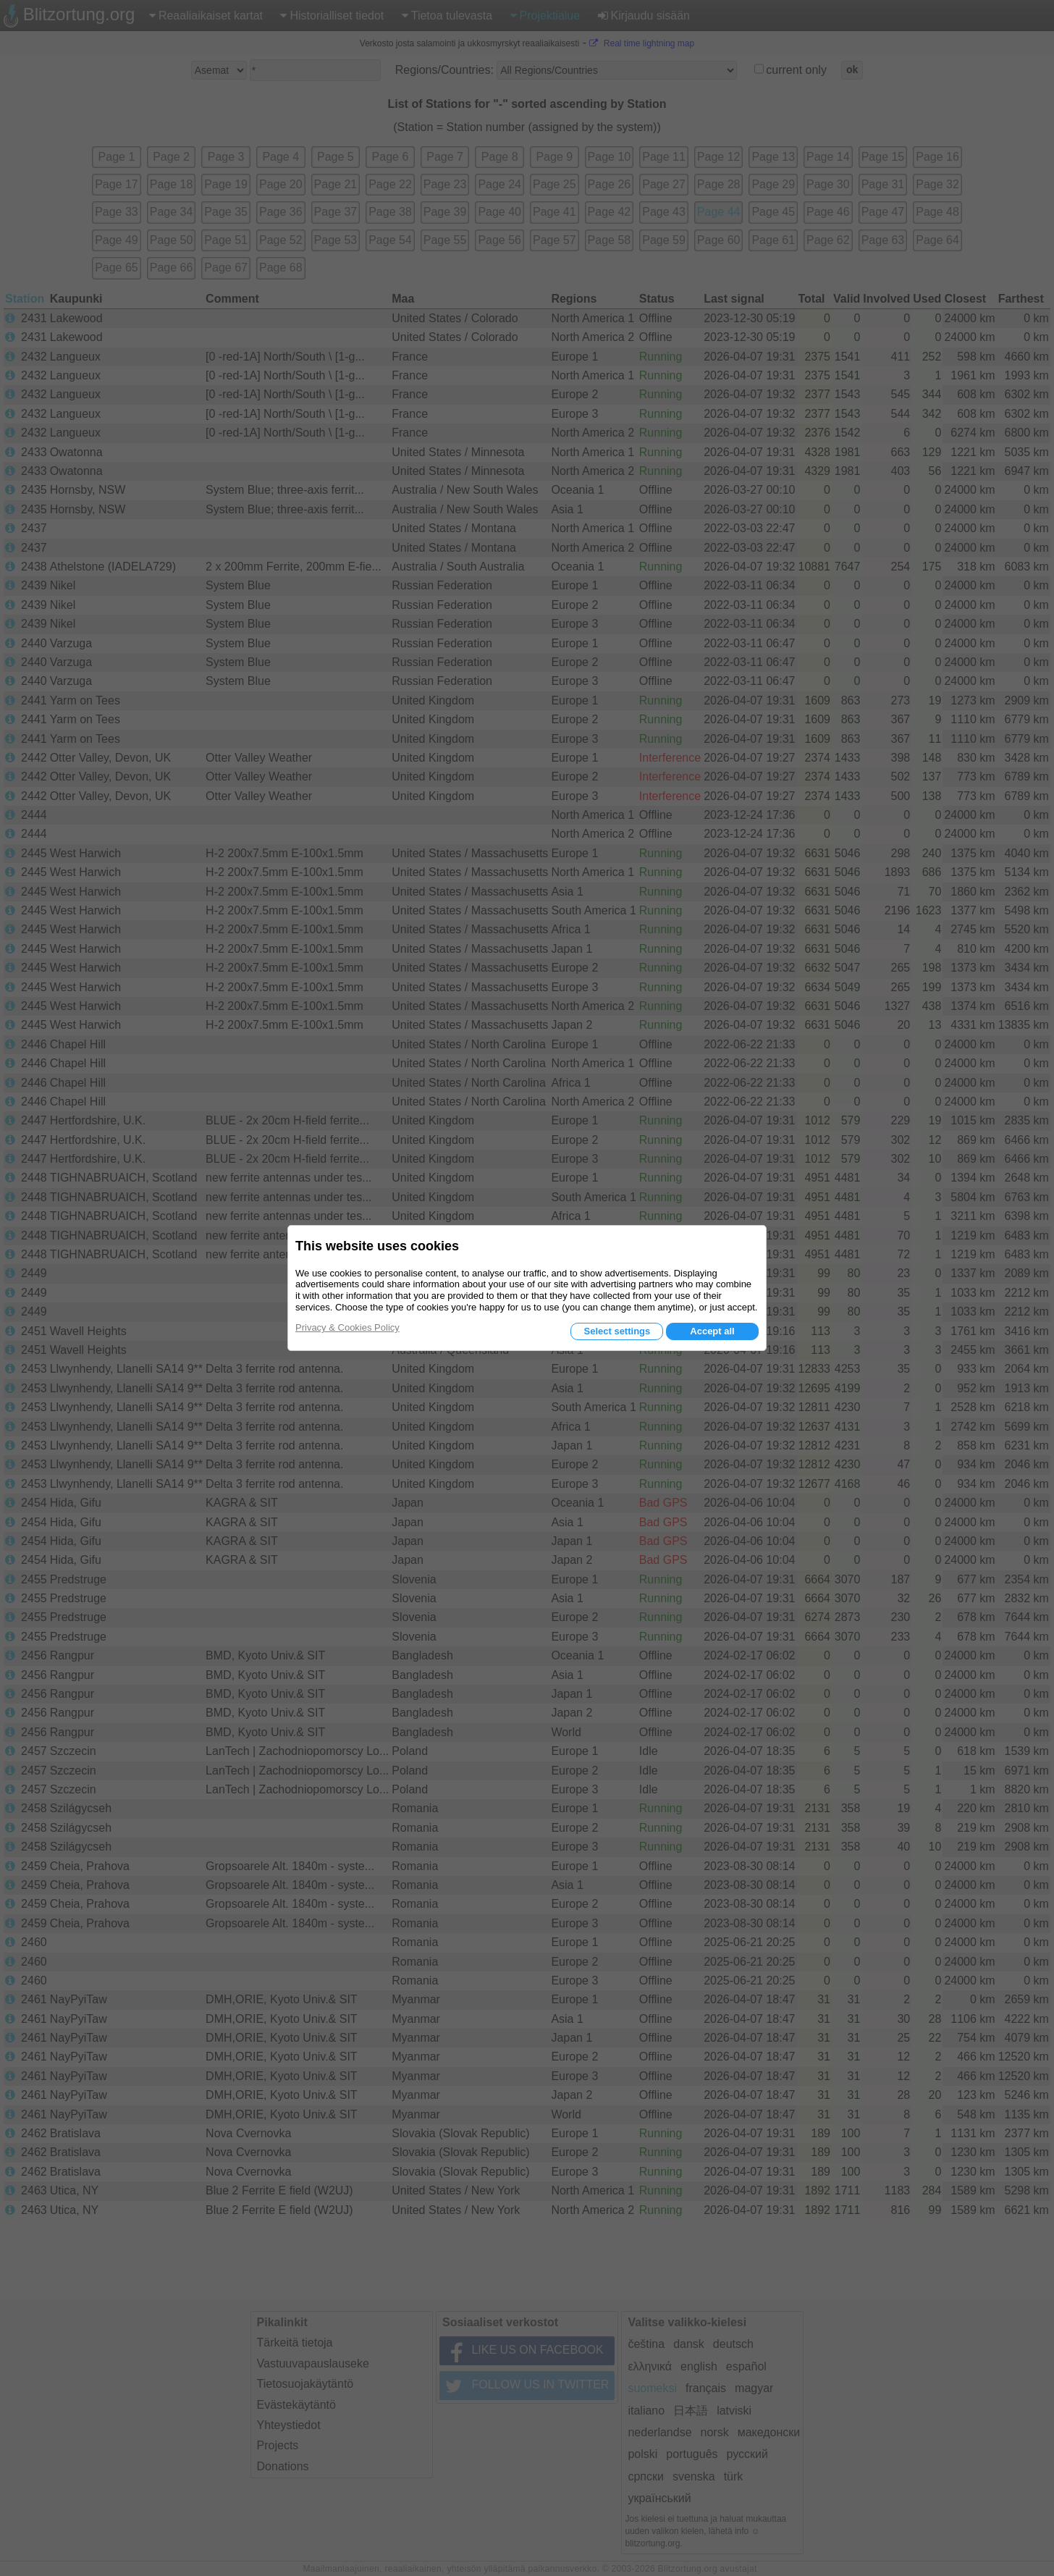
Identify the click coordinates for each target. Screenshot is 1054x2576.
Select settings (616, 1331)
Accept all (712, 1331)
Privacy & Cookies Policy (347, 1327)
